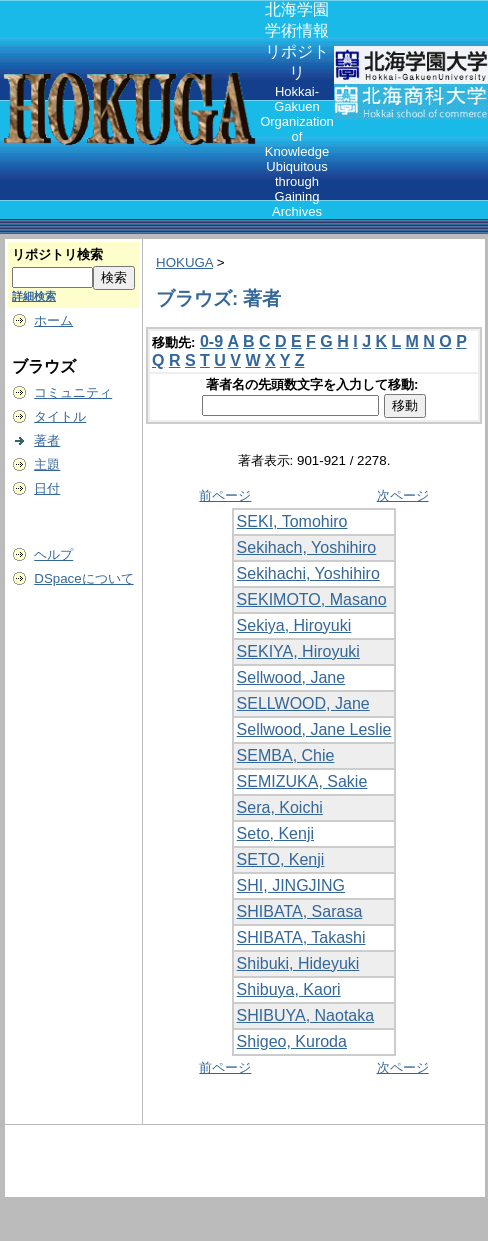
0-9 (211, 341)
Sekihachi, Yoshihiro (308, 573)
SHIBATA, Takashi (301, 937)
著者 (47, 440)
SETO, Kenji (281, 859)
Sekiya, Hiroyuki (294, 625)
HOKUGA (184, 262)
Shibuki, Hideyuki (298, 963)
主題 (47, 464)
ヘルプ (53, 554)
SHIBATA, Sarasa (300, 911)
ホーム (53, 320)
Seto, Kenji (275, 833)
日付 (47, 488)
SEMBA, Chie (286, 755)
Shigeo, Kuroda (292, 1041)
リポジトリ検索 (57, 254)
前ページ (225, 495)
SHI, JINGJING (291, 885)
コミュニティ (73, 392)
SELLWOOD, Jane (303, 703)
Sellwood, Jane (291, 677)
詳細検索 (34, 296)
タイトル (60, 416)
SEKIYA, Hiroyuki (298, 651)
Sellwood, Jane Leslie (314, 729)
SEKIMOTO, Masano (312, 599)
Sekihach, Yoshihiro (307, 547)
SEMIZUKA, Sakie (302, 781)
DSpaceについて (83, 578)
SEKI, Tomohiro (292, 521)
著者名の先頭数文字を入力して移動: (314, 384)
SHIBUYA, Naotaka (306, 1015)
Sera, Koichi (280, 807)
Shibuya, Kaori (289, 989)
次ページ (403, 495)
